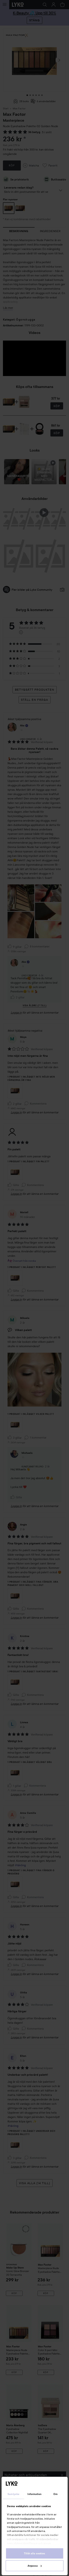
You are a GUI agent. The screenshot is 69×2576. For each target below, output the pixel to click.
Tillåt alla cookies (34, 2553)
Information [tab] (34, 2494)
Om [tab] (55, 2494)
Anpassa (35, 2565)
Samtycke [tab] (13, 2494)
